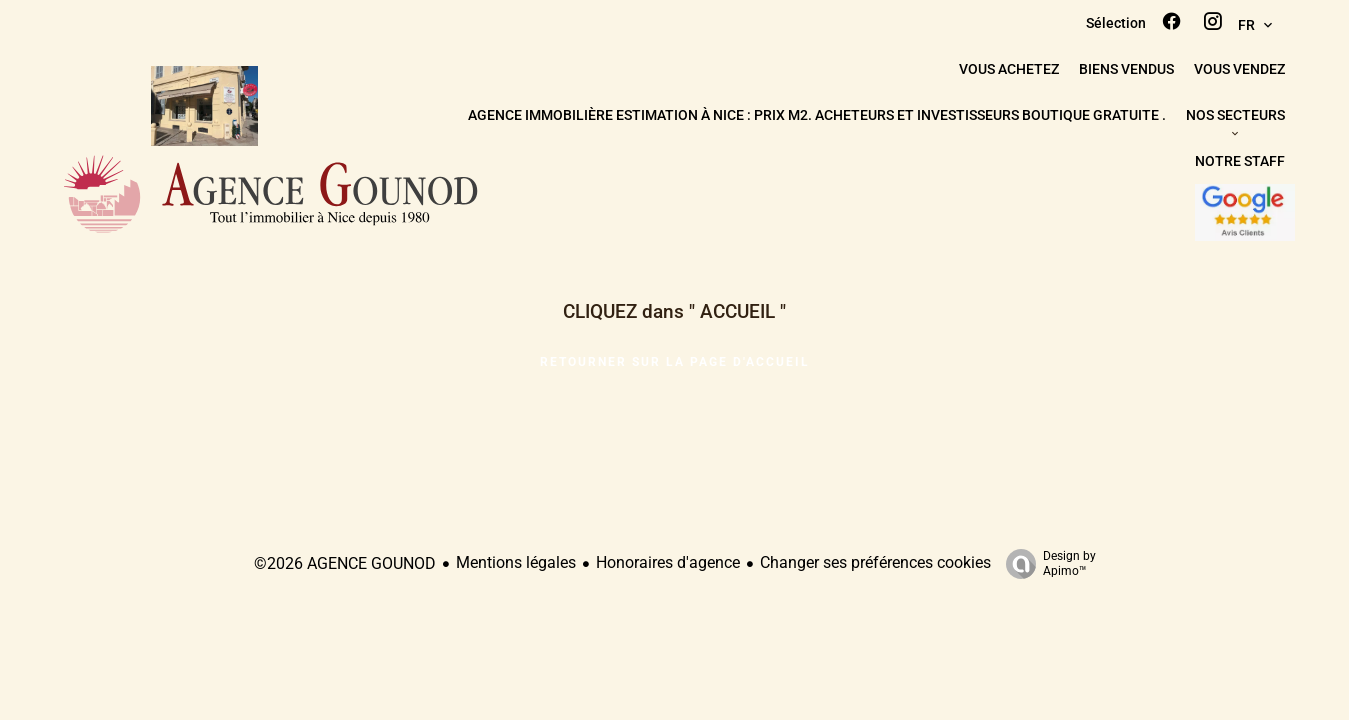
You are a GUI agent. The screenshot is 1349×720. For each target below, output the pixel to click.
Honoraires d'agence (668, 562)
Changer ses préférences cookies (875, 562)
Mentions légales (516, 562)
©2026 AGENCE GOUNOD (345, 563)
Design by (1046, 564)
